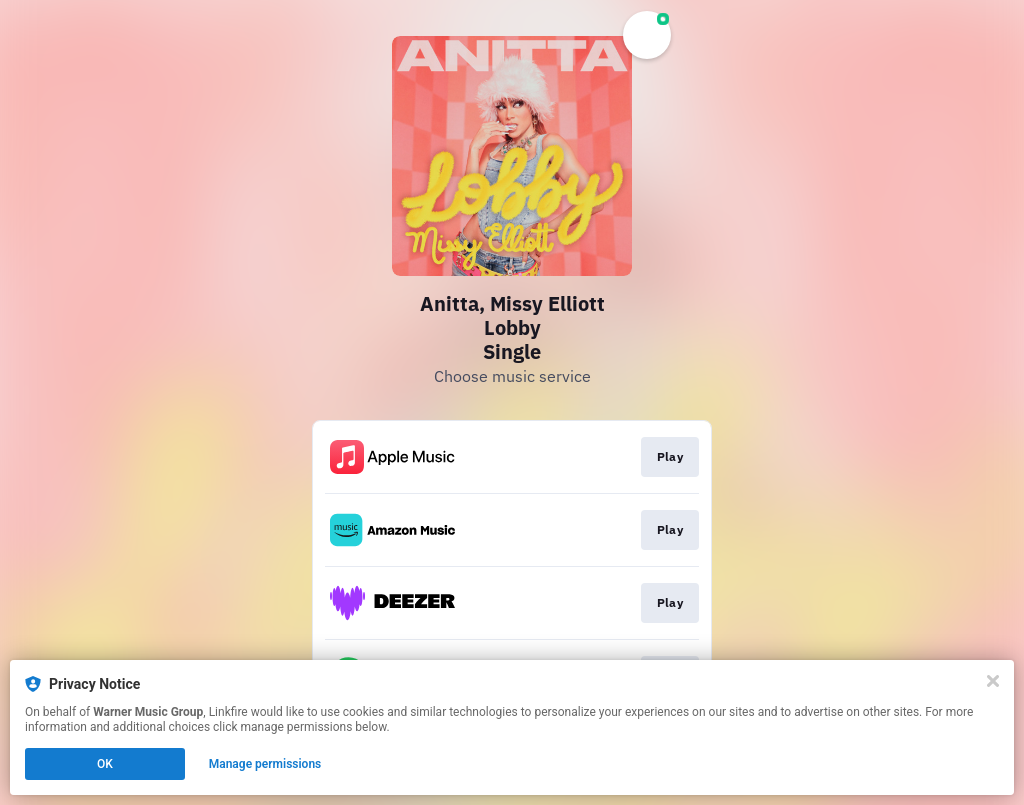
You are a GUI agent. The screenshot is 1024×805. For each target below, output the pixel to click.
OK (105, 764)
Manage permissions (265, 764)
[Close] (993, 681)
